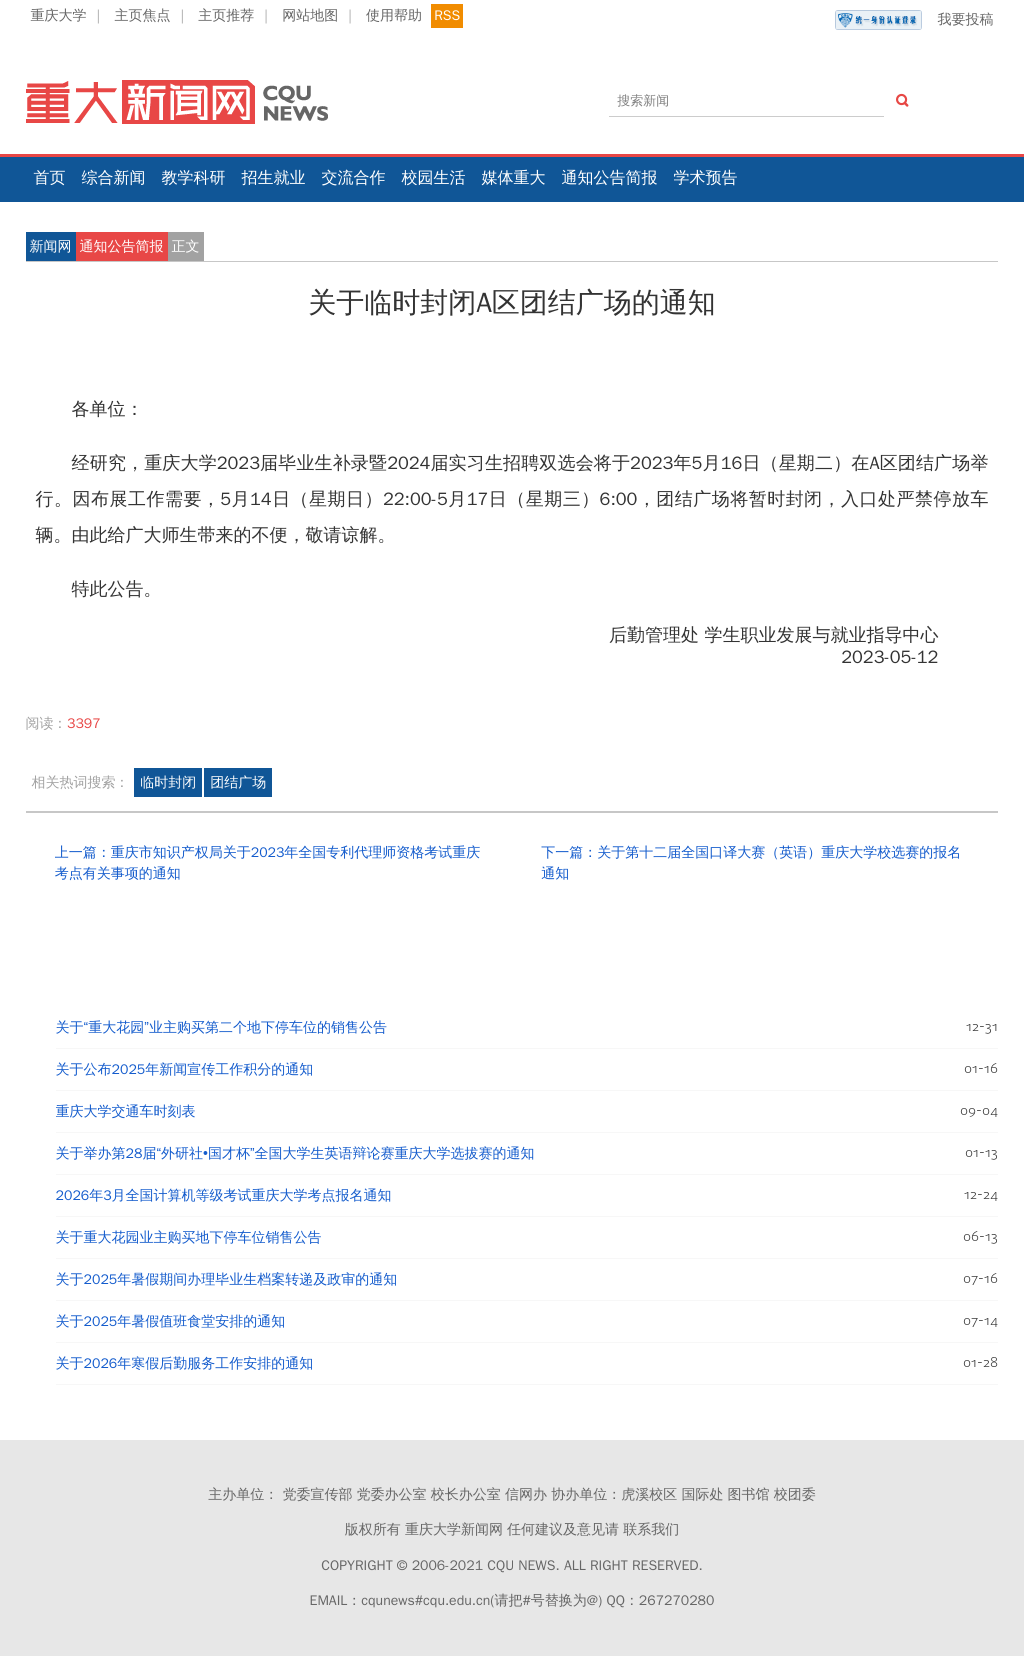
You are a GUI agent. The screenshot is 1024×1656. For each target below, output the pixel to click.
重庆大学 (59, 15)
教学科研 (194, 178)
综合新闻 (114, 178)
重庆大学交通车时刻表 (126, 1111)
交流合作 (354, 178)
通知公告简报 (610, 178)
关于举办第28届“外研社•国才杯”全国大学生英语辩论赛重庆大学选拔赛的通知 (295, 1153)
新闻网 (51, 246)
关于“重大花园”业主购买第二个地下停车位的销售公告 (221, 1027)
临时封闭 (168, 782)
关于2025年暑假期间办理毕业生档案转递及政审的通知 (227, 1279)
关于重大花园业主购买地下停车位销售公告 (189, 1237)
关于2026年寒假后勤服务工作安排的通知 (185, 1363)
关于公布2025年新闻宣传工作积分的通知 (185, 1069)
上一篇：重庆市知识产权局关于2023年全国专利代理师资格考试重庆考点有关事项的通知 (268, 863)
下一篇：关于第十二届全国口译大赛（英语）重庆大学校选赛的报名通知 (751, 863)
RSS (447, 15)
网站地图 (310, 15)
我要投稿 (914, 20)
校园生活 (434, 178)
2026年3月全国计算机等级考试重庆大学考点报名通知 (224, 1195)
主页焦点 (142, 15)
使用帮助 (394, 15)
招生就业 (274, 178)
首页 (50, 178)
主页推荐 (226, 15)
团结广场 (238, 782)
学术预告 (706, 178)
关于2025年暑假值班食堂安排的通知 (171, 1321)
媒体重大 (514, 178)
